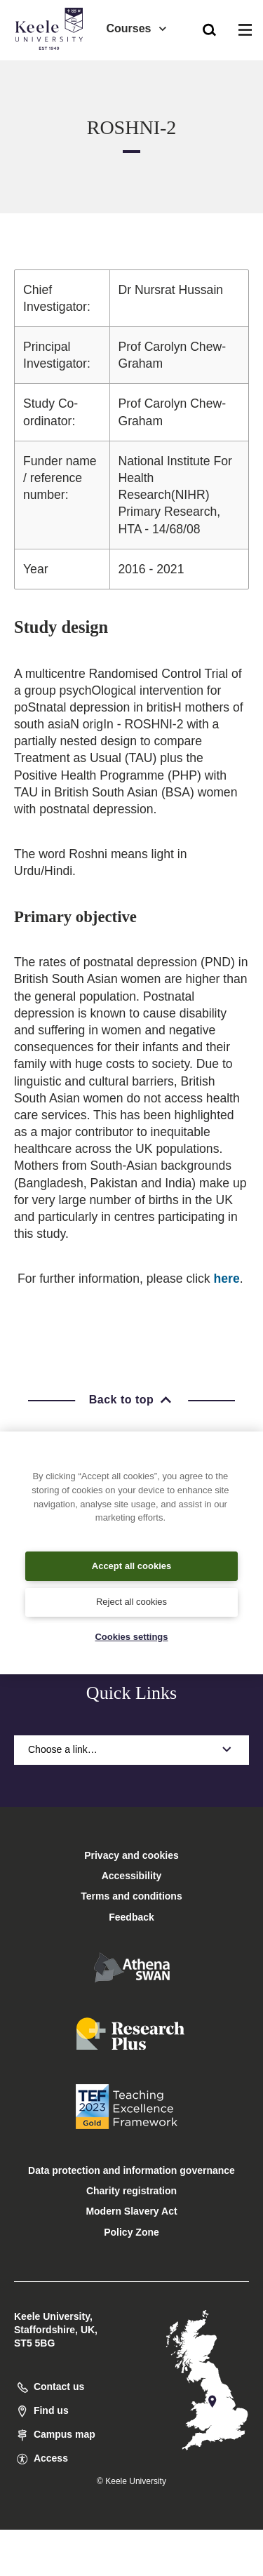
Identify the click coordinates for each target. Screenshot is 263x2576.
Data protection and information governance (131, 2170)
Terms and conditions (131, 1896)
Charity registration (131, 2190)
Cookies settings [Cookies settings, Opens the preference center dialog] (131, 1636)
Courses (137, 28)
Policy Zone (131, 2232)
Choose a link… (131, 1749)
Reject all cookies (131, 1601)
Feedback (131, 1917)
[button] (209, 29)
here (227, 1279)
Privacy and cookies (131, 1855)
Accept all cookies (131, 1566)
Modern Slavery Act (131, 2211)
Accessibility (132, 1875)
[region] (131, 1553)
